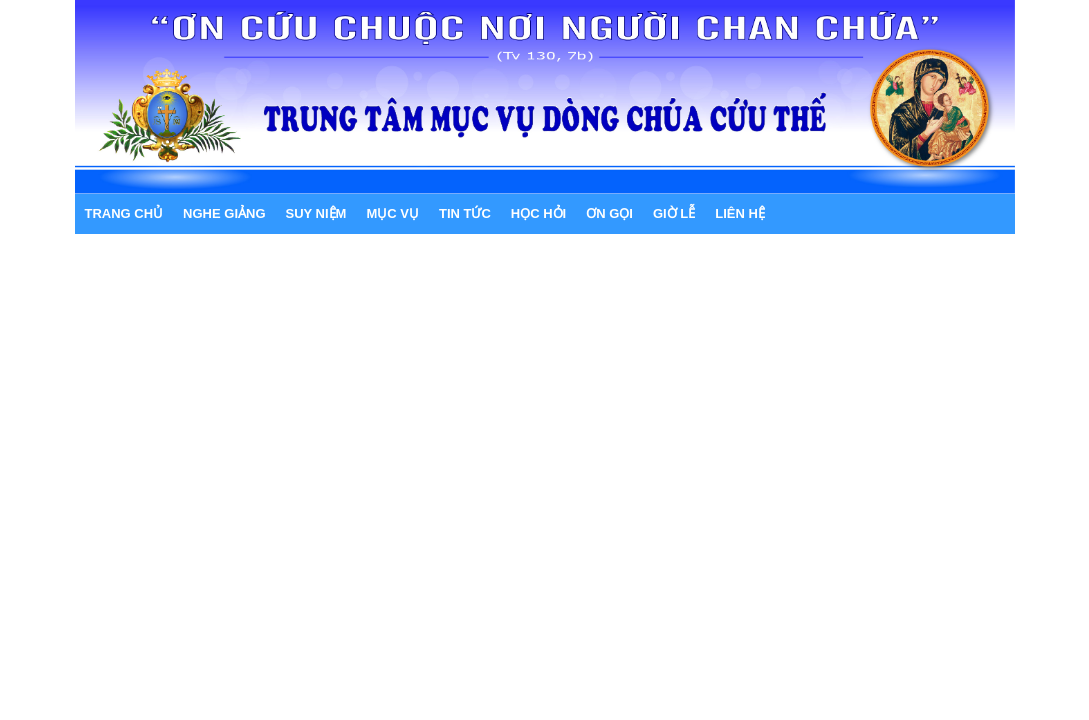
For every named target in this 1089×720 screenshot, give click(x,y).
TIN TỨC (465, 213)
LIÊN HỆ (740, 213)
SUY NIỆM (316, 213)
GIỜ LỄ (674, 213)
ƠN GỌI (609, 213)
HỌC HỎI (538, 213)
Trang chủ (124, 213)
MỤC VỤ (392, 213)
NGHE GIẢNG (224, 213)
